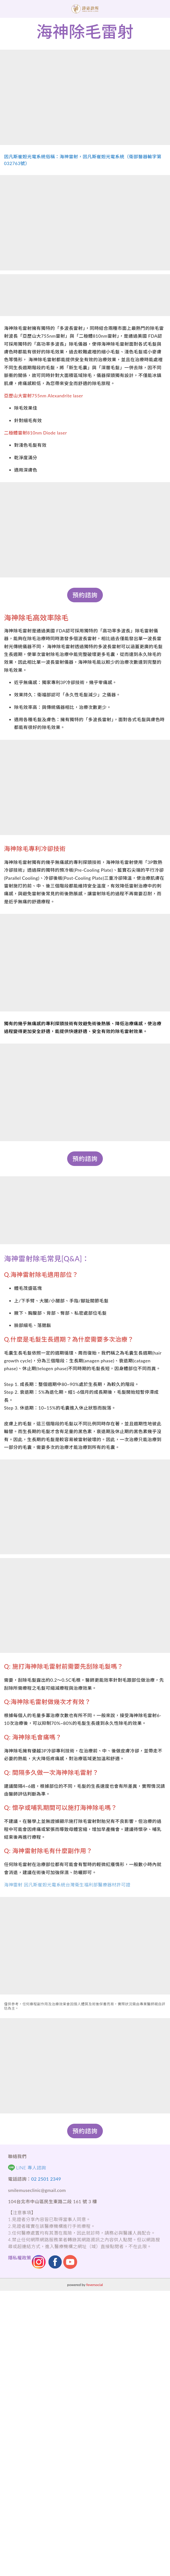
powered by (85, 2285)
